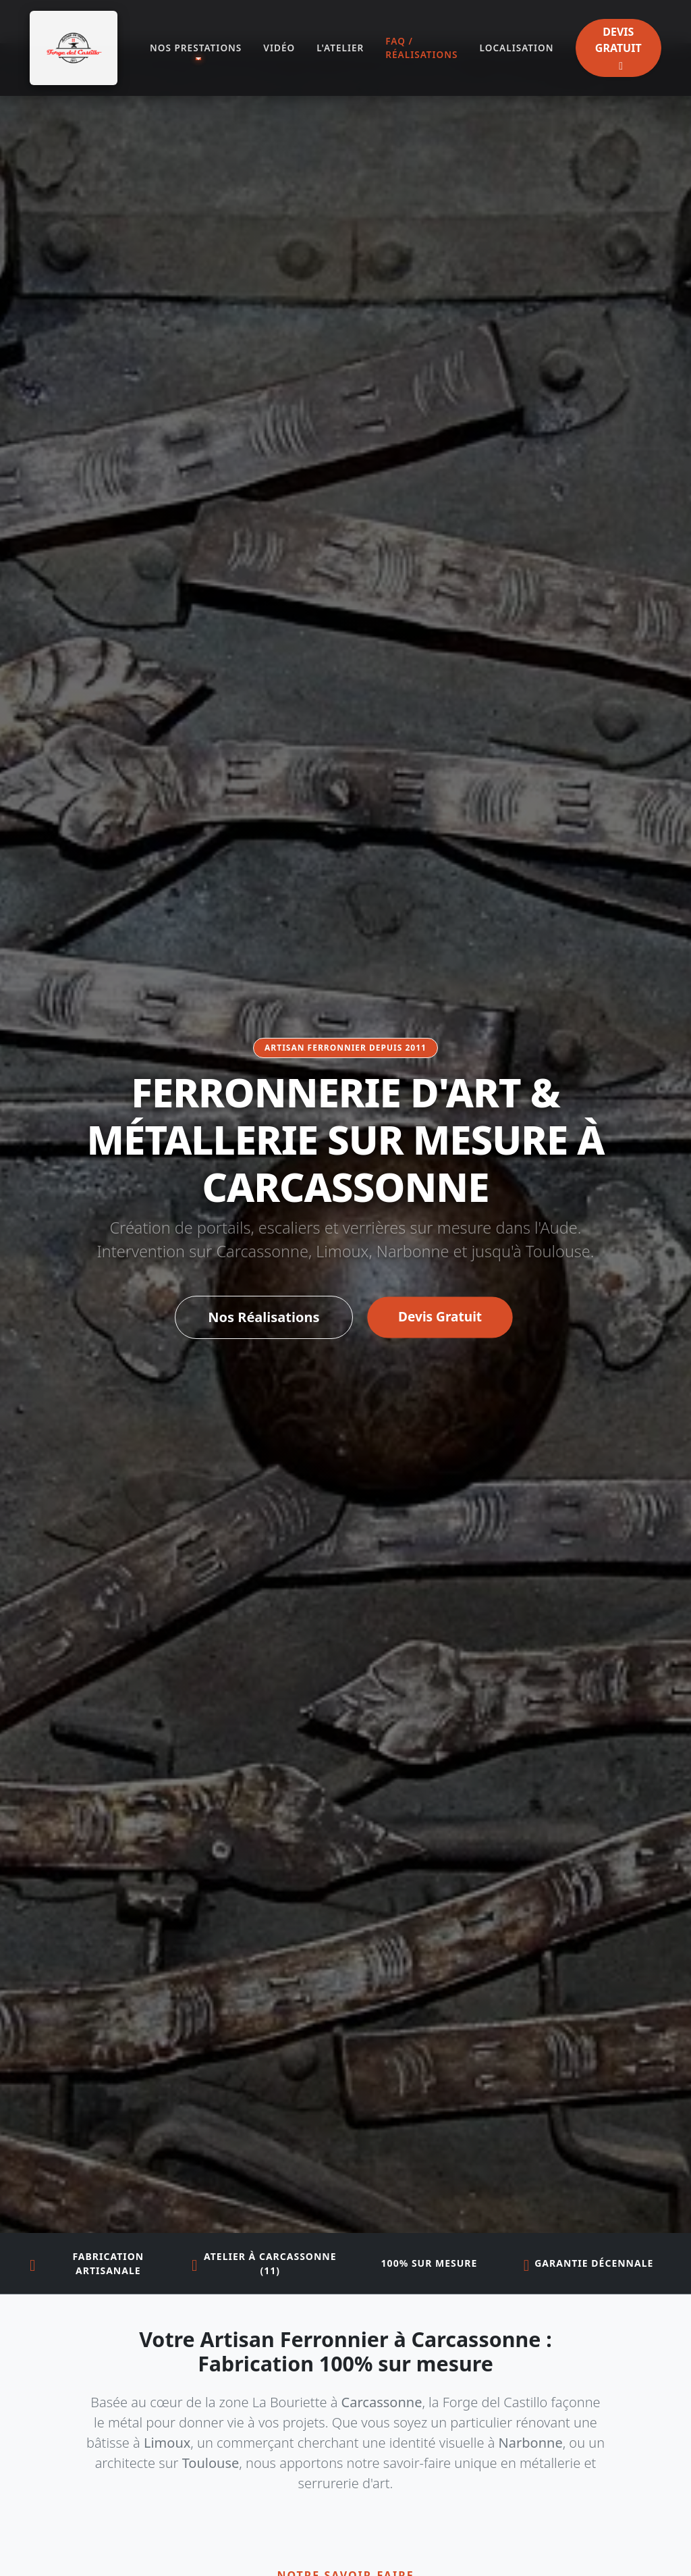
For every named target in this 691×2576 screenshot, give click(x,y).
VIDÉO (279, 47)
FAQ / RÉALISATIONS (421, 47)
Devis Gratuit (439, 1316)
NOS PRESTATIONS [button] (196, 47)
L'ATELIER (340, 47)
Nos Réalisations (263, 1317)
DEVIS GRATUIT (618, 48)
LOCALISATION (517, 47)
